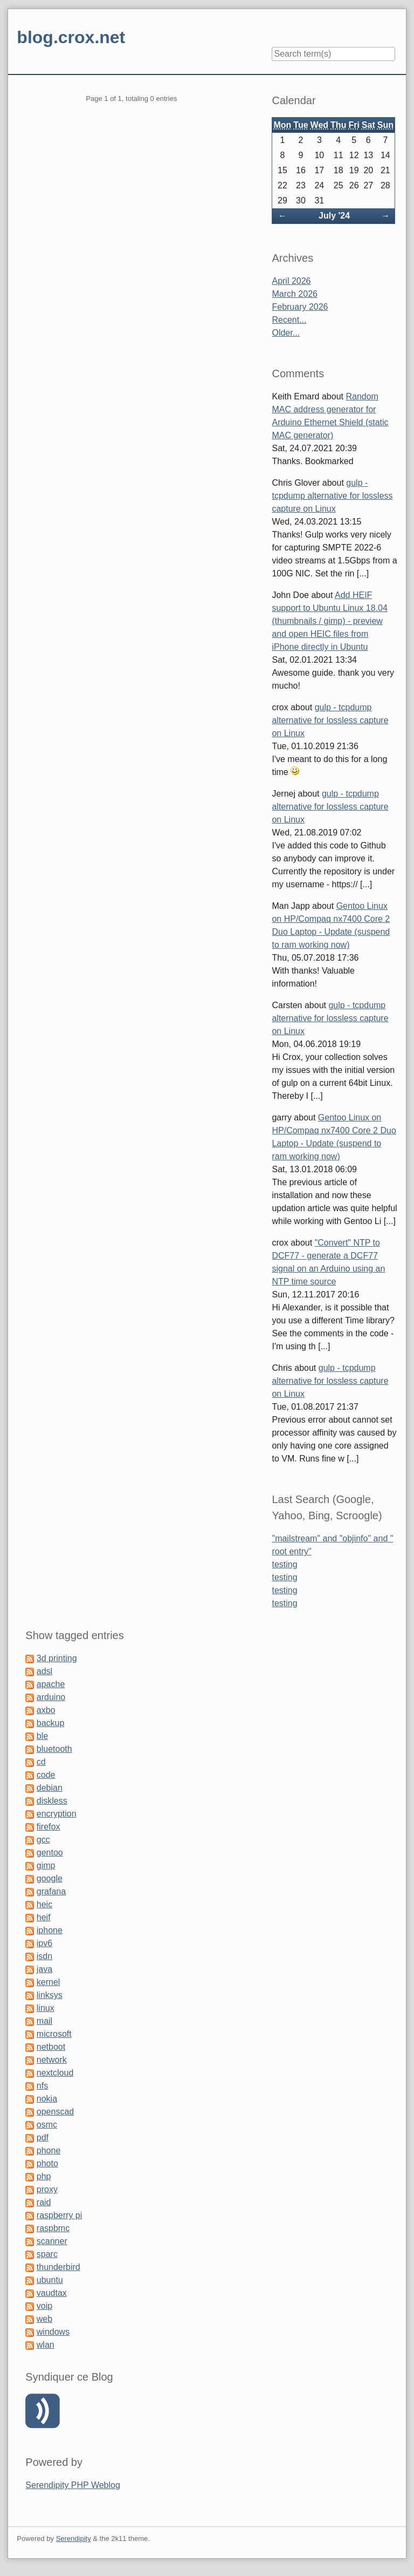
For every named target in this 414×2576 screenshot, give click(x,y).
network (52, 2059)
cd (41, 1761)
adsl (44, 1671)
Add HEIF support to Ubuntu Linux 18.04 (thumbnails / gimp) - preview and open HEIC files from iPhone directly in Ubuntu (329, 620)
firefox (48, 1826)
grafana (51, 1891)
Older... (286, 332)
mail (44, 2021)
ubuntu (50, 2280)
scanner (52, 2241)
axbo (46, 1710)
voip (44, 2305)
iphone (50, 1930)
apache (51, 1684)
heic (44, 1904)
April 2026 (291, 281)
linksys (50, 1995)
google (50, 1878)
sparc (47, 2254)
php (44, 2176)
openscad (55, 2111)
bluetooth (54, 1748)
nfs (42, 2085)
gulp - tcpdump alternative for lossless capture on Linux (332, 495)
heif (44, 1917)
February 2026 (300, 306)
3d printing (57, 1658)
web (44, 2318)
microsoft (54, 2033)
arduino (51, 1697)
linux (45, 2008)
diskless (52, 1800)
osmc (47, 2124)
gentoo (50, 1852)
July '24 (334, 215)
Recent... (289, 319)
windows (53, 2331)
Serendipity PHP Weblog (72, 2485)
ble (42, 1736)
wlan (45, 2344)
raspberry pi (59, 2215)
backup (51, 1723)
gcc (43, 1839)
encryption (57, 1813)
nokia (47, 2098)
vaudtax (52, 2293)
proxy (47, 2189)
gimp (46, 1865)
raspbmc (53, 2228)
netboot (51, 2046)
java (44, 1969)
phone (49, 2150)
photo (47, 2163)
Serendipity (73, 2538)
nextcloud (55, 2072)
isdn (44, 1956)
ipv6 (44, 1943)
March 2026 (295, 293)
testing (284, 1564)
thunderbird (58, 2267)
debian (50, 1787)
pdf (43, 2137)
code (46, 1774)
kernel (48, 1982)
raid (44, 2202)
